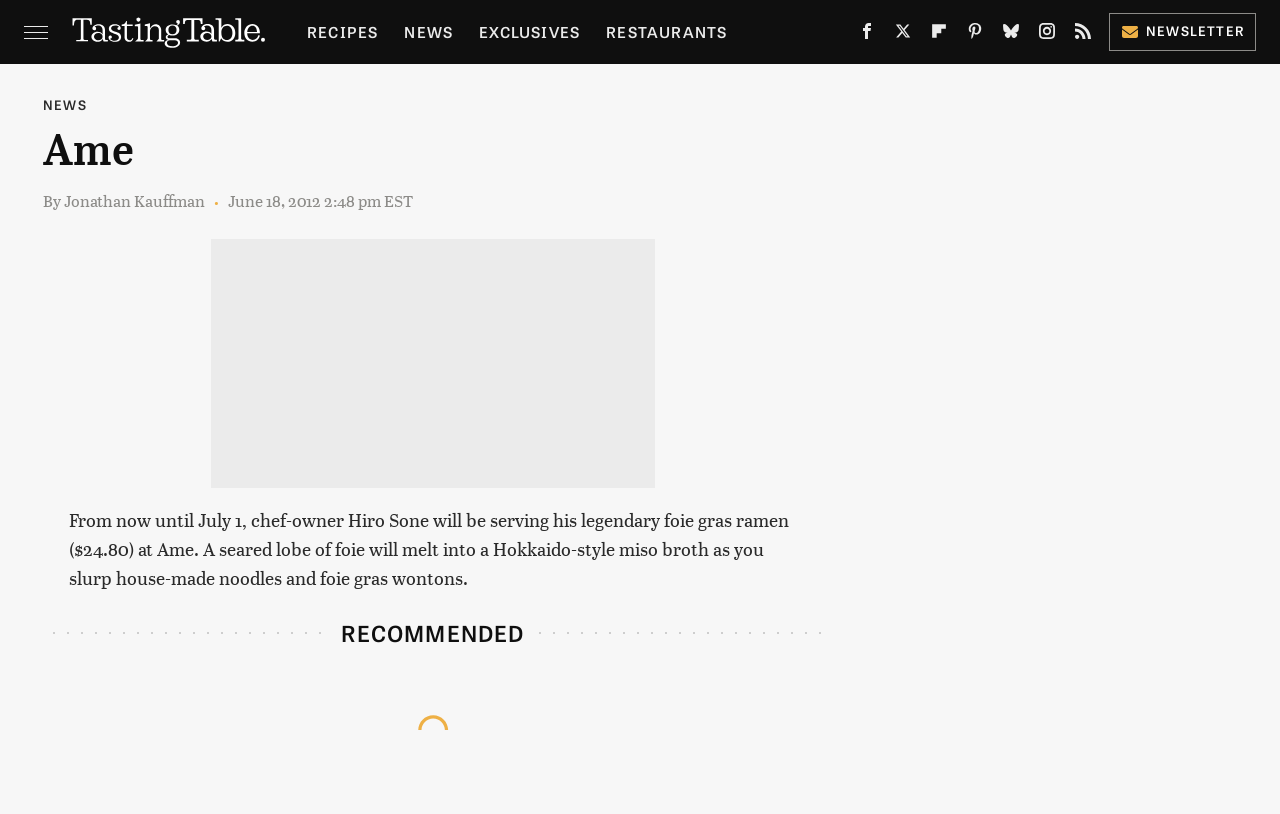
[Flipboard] (939, 35)
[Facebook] (867, 35)
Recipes (342, 31)
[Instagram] (1047, 35)
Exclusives (529, 31)
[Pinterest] (975, 35)
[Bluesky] (1011, 35)
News (428, 31)
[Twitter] (903, 35)
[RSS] (1083, 35)
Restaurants (666, 31)
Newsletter (1182, 30)
